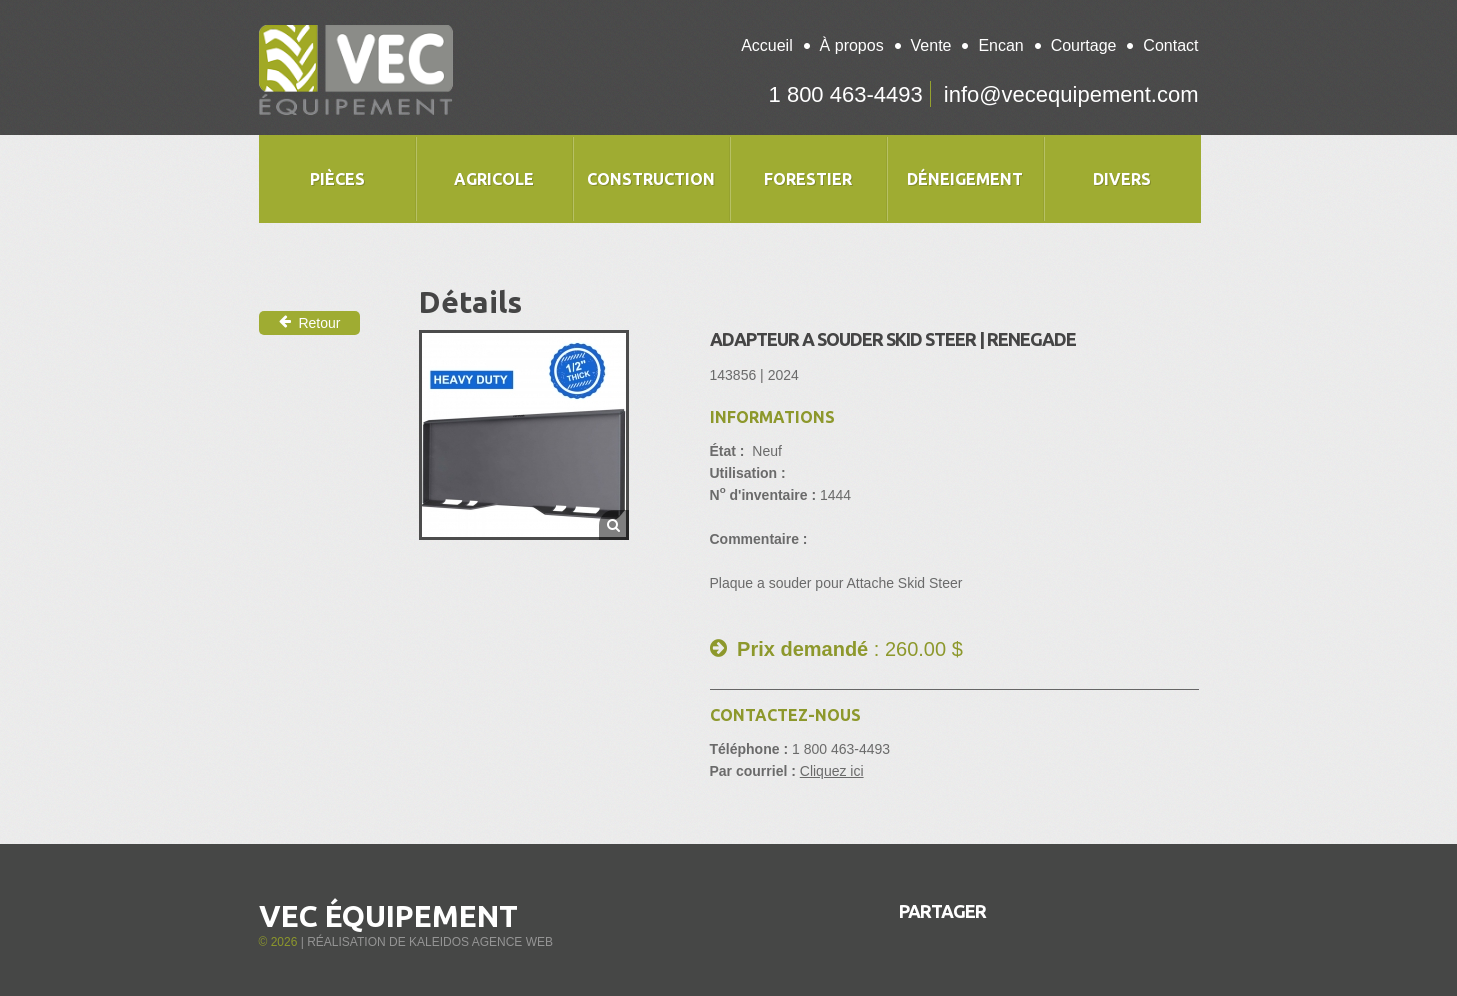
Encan (1000, 45)
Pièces (337, 179)
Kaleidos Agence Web (481, 942)
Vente (931, 45)
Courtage (1084, 45)
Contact (1170, 45)
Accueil (767, 45)
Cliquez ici (832, 771)
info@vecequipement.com (1071, 94)
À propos (852, 45)
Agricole (494, 179)
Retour (310, 322)
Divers (1122, 179)
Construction (651, 179)
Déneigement (965, 179)
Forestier (808, 179)
